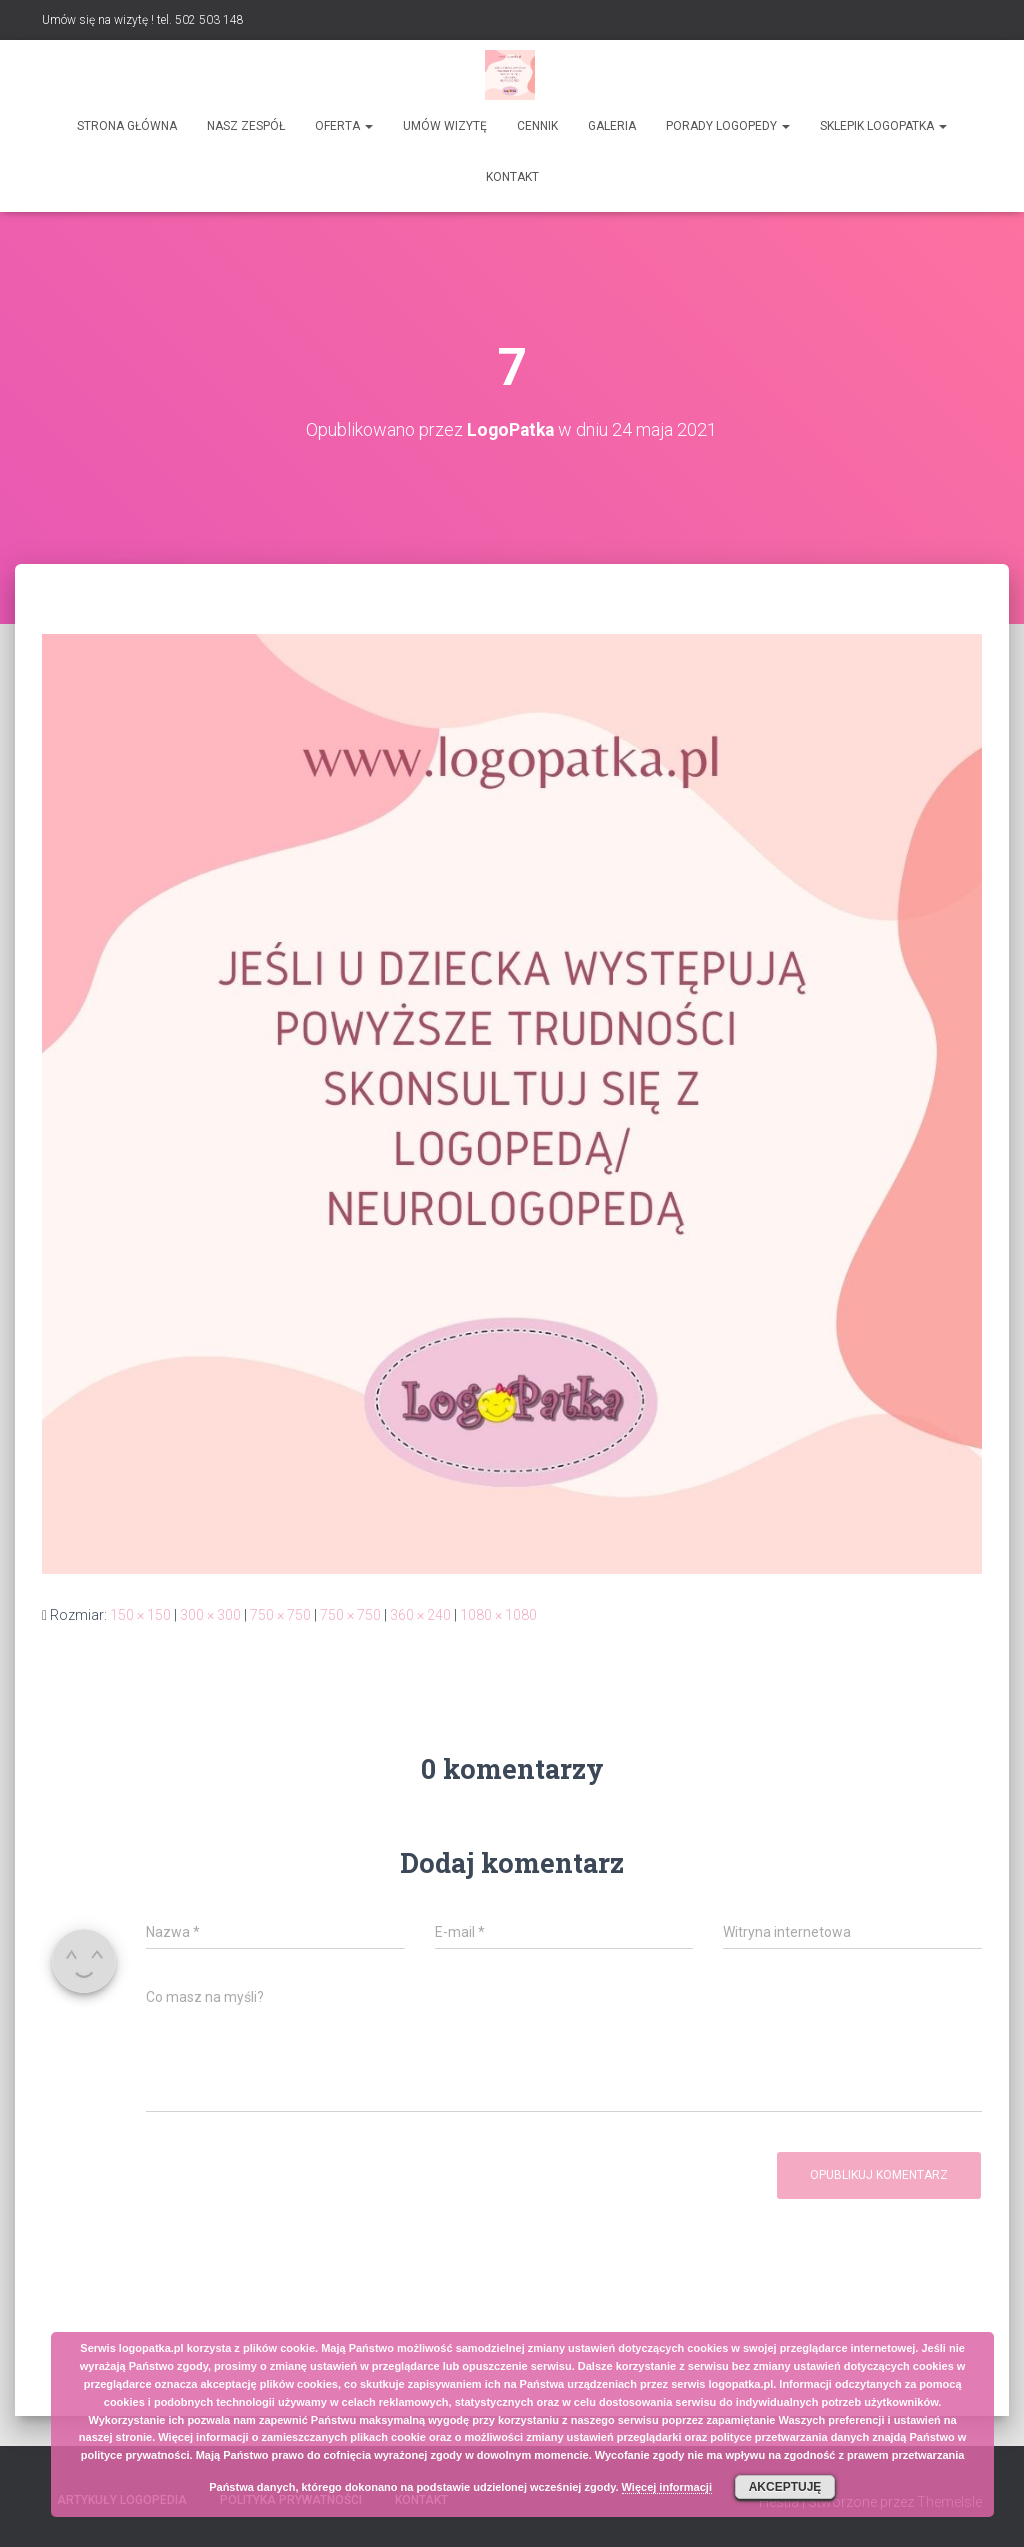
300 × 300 (210, 1615)
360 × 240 (420, 1615)
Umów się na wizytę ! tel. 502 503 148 (143, 20)
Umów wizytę (445, 126)
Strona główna (127, 126)
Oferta (344, 126)
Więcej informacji (667, 2487)
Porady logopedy (728, 126)
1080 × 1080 (498, 1615)
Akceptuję (785, 2487)
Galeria (612, 126)
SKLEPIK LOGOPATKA (883, 126)
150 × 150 (140, 1615)
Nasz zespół (246, 126)
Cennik (537, 126)
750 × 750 (280, 1615)
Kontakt (512, 177)
